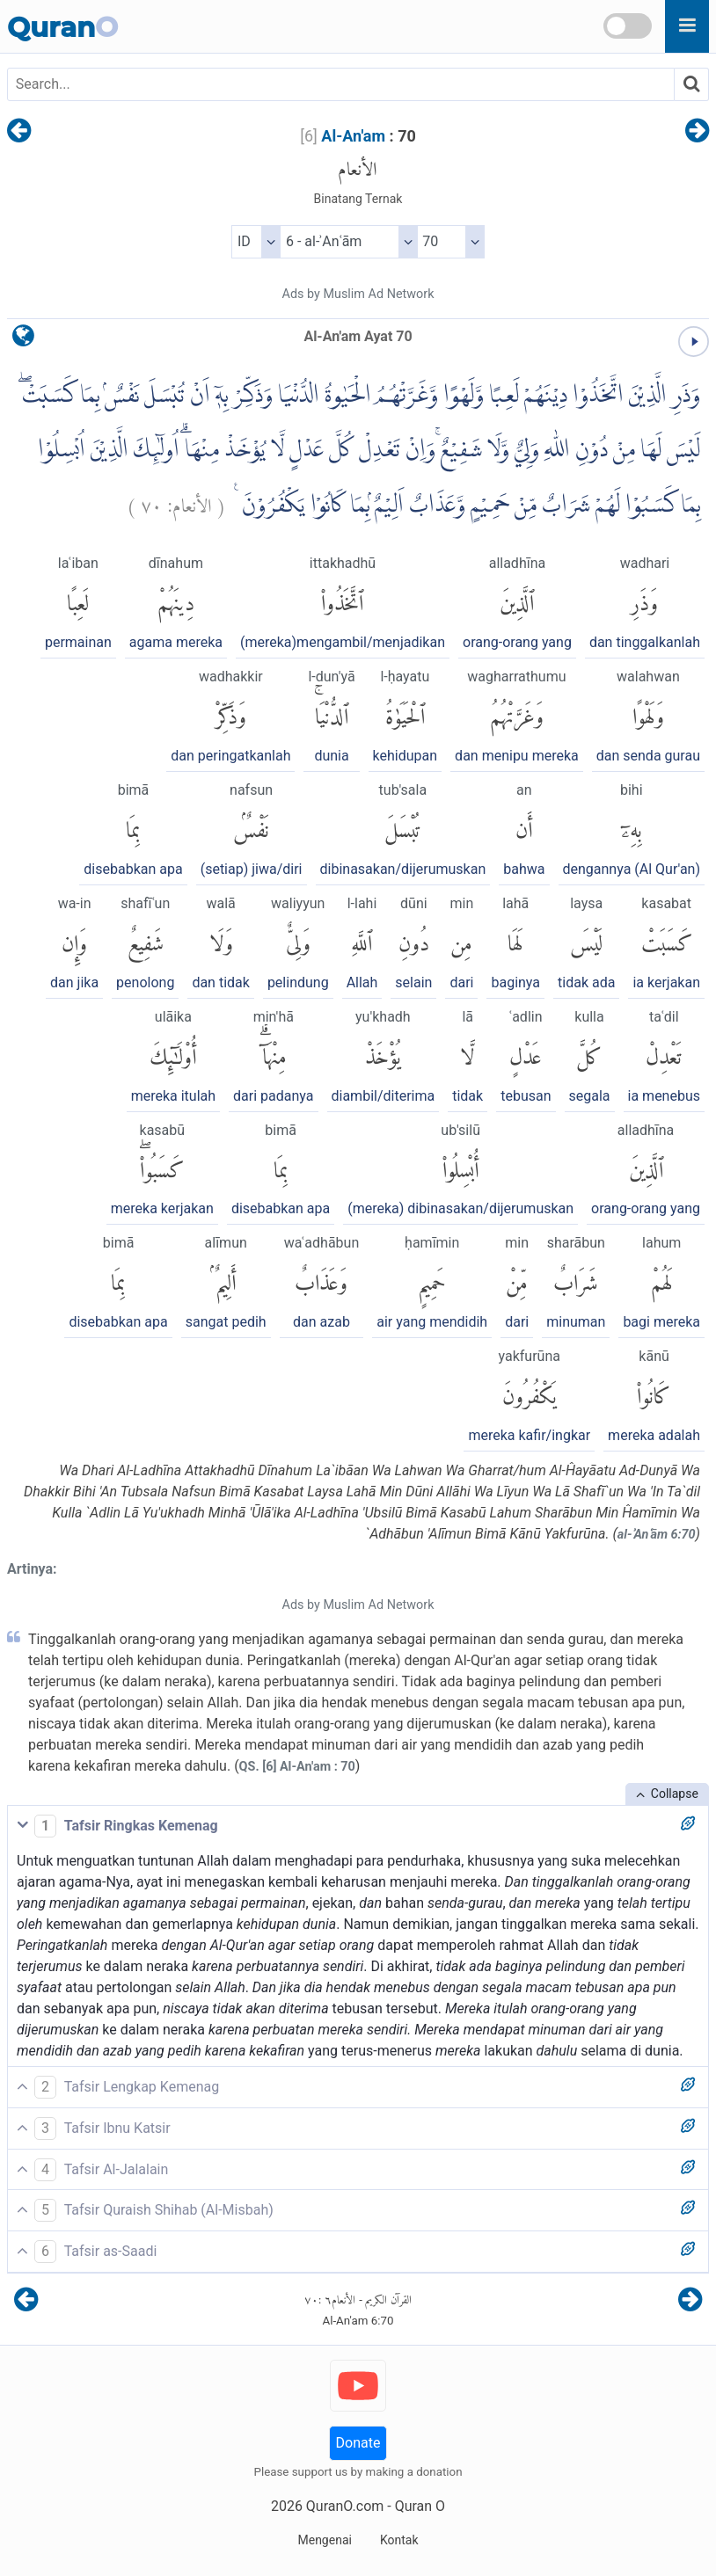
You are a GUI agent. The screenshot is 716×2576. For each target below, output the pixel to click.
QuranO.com (345, 2506)
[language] (23, 339)
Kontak (399, 2540)
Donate (358, 2442)
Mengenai (324, 2540)
